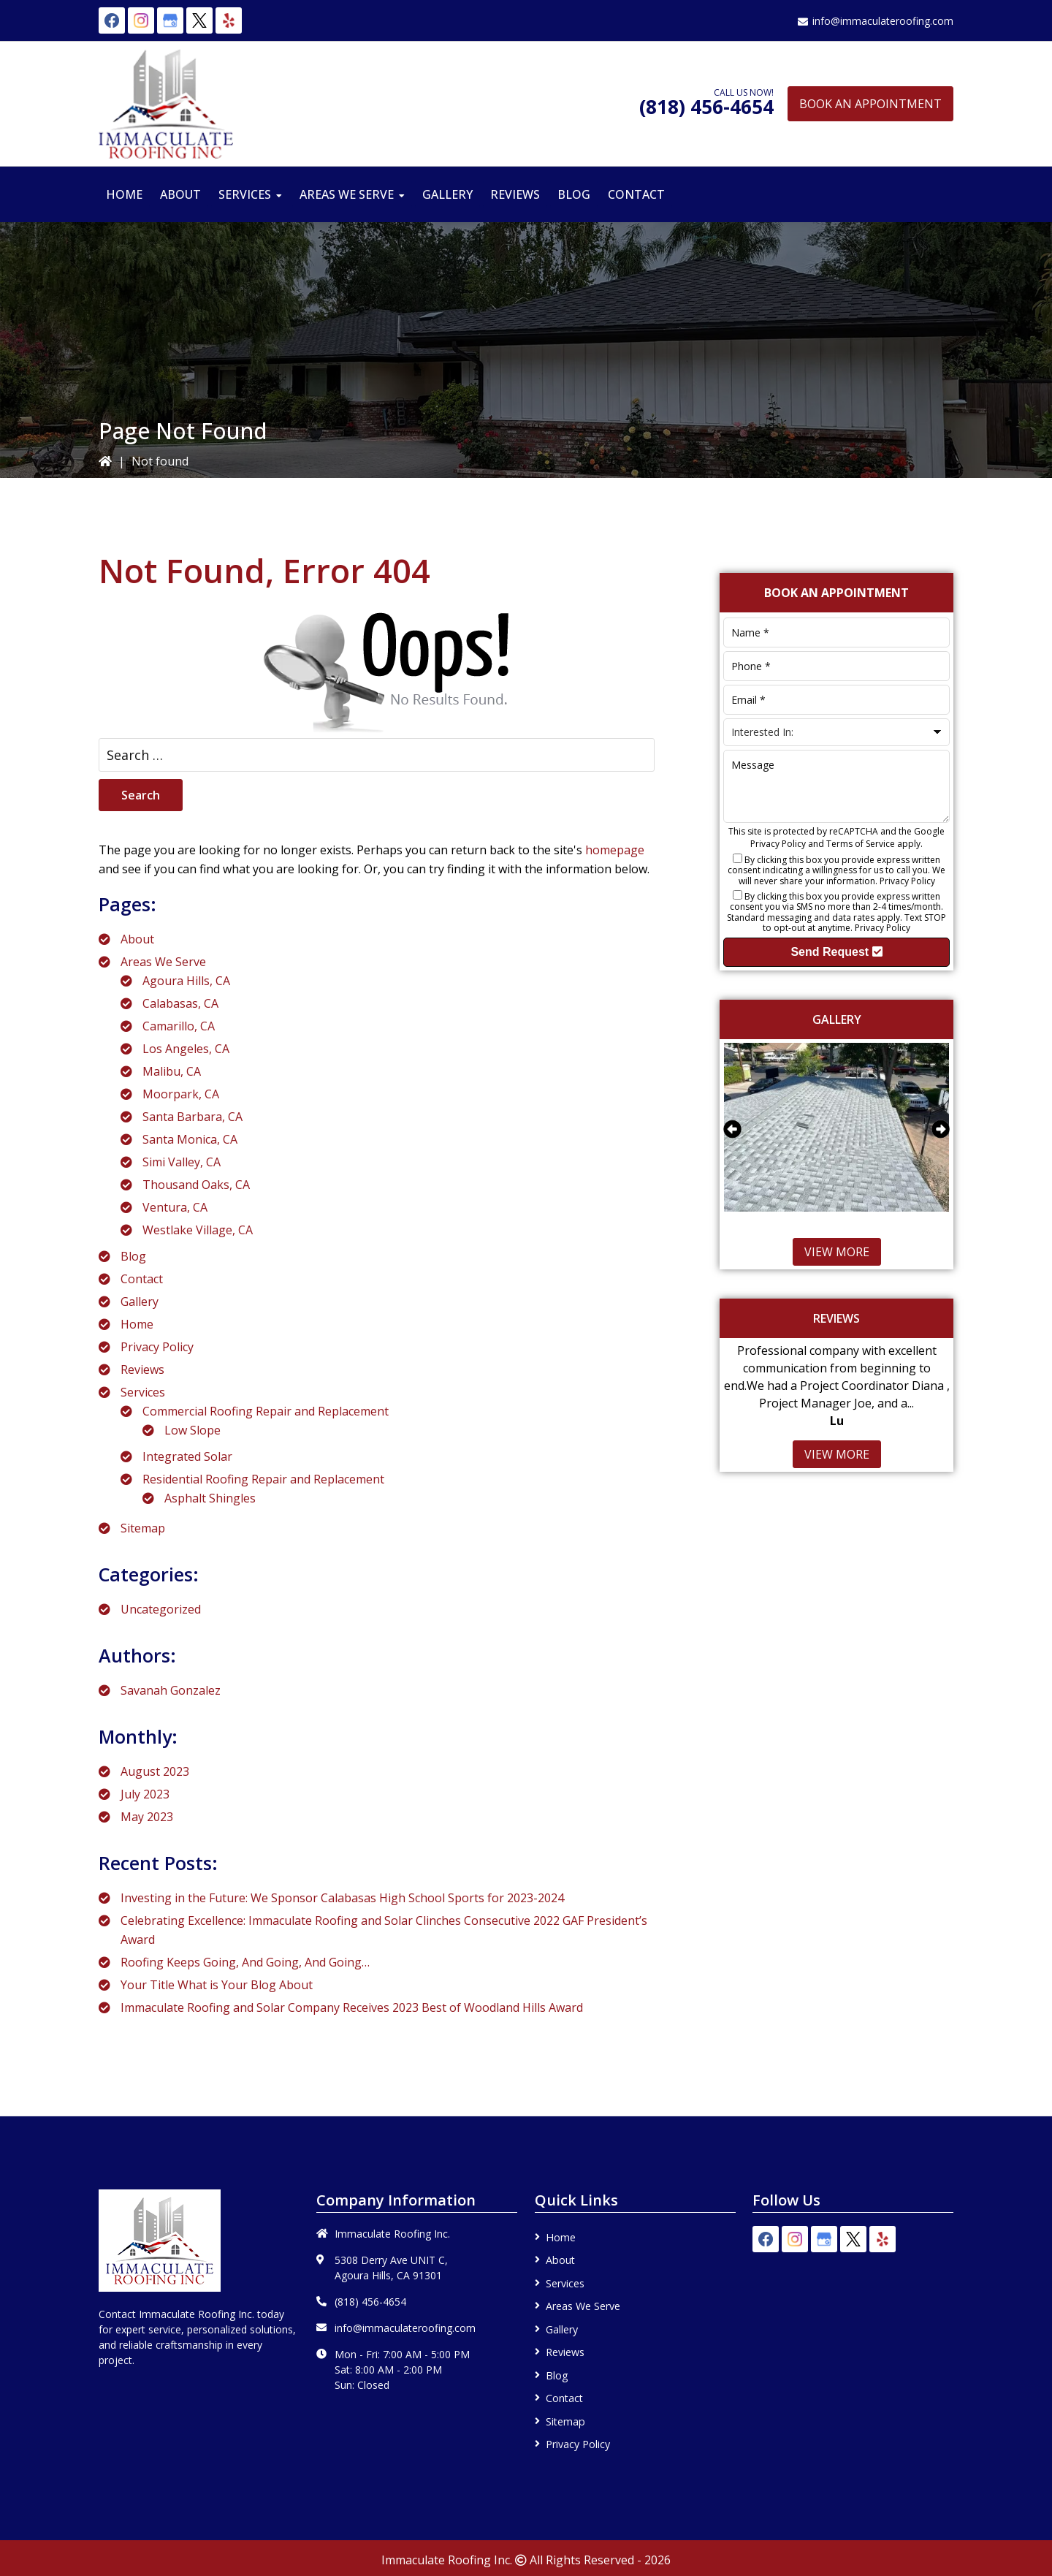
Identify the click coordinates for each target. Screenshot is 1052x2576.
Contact (142, 1279)
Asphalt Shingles (210, 1498)
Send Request (836, 952)
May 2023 (147, 1817)
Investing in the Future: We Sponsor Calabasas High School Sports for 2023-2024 (342, 1898)
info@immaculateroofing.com (882, 21)
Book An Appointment (870, 104)
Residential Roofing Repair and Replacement (263, 1479)
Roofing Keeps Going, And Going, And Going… (245, 1962)
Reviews (142, 1369)
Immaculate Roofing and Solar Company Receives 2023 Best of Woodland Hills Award (352, 2007)
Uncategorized (161, 1609)
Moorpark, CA (180, 1094)
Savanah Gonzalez (171, 1690)
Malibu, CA (171, 1071)
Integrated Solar (187, 1456)
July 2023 (145, 1794)
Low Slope (192, 1430)
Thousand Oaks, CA (196, 1185)
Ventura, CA (174, 1207)
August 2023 (155, 1771)
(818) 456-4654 (706, 107)
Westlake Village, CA (197, 1230)
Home (137, 1324)
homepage (614, 850)
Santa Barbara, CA (192, 1117)
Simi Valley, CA (181, 1162)
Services (143, 1392)
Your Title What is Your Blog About (217, 1985)
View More (836, 1252)
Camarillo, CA (178, 1026)
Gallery (140, 1301)
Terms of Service (860, 843)
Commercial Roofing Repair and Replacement (265, 1411)
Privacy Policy (157, 1347)
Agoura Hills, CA (186, 981)
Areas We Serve (163, 962)
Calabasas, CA (180, 1003)
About (137, 939)
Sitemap (143, 1528)
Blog (133, 1256)
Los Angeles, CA (185, 1049)
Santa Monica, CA (189, 1139)
